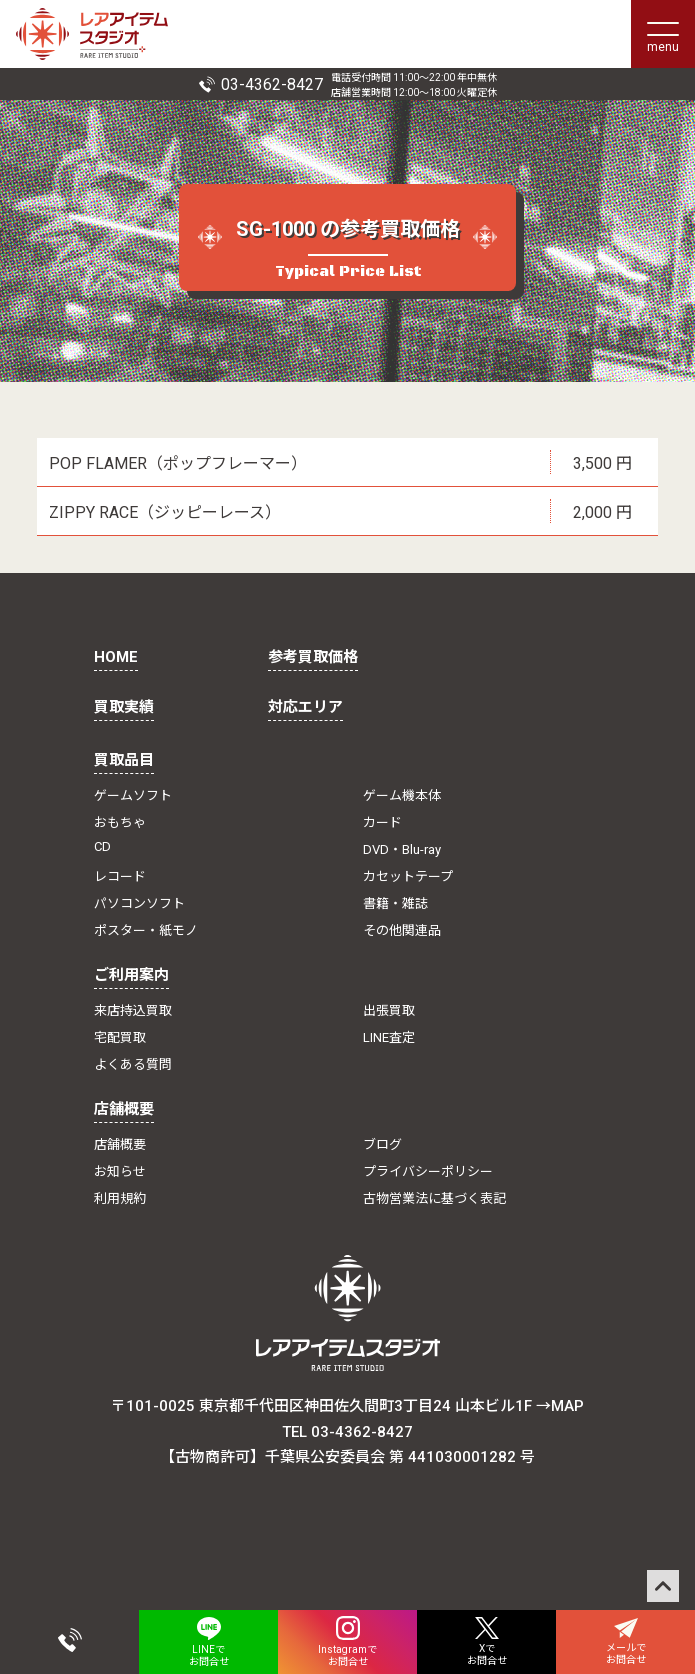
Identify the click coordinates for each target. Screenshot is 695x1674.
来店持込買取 (133, 1010)
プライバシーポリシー (428, 1171)
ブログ (382, 1144)
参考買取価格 (313, 657)
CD (102, 846)
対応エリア (305, 707)
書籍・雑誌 (395, 903)
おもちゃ (120, 822)
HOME (116, 657)
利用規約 (120, 1198)
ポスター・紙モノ (146, 930)
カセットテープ (408, 876)
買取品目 (124, 760)
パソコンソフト (139, 903)
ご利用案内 (131, 975)
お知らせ (120, 1171)
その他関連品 (402, 930)
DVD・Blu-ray (402, 849)
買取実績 (124, 707)
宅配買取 (120, 1037)
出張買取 (389, 1010)
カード (382, 822)
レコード (120, 876)
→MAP (560, 1406)
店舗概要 (124, 1109)
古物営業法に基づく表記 (434, 1198)
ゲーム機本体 (402, 795)
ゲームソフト (133, 795)
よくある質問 (133, 1064)
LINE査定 (389, 1037)
